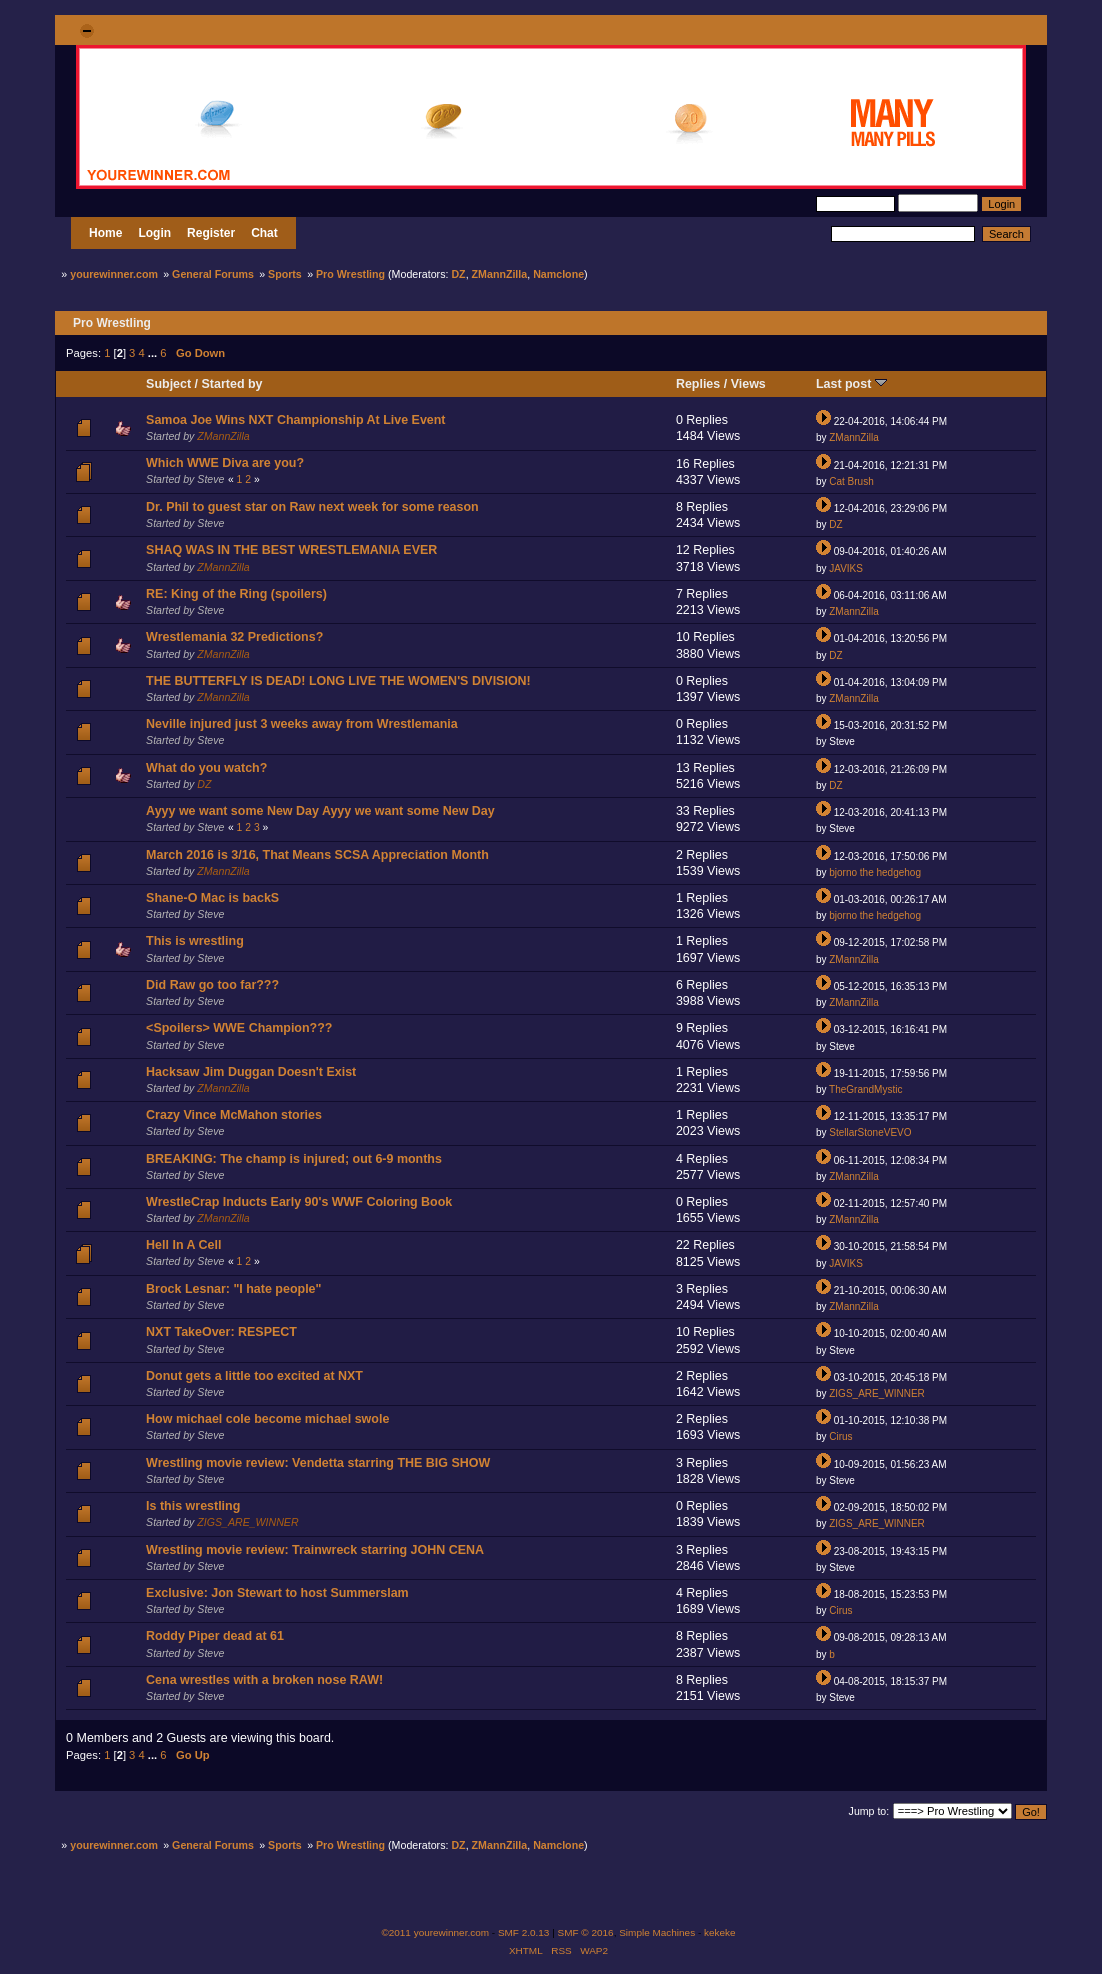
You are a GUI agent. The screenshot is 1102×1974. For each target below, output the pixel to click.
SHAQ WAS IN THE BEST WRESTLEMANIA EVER (291, 550)
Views (748, 384)
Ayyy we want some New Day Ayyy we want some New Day (320, 811)
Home (105, 233)
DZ (458, 274)
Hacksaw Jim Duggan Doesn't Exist (251, 1072)
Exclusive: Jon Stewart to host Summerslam (277, 1593)
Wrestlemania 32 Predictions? (234, 637)
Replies (698, 384)
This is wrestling (195, 941)
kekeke (720, 1932)
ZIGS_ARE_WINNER (877, 1393)
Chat (264, 233)
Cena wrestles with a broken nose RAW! (264, 1680)
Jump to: (869, 1811)
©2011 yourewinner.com (435, 1932)
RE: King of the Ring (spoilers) (236, 594)
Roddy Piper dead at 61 (215, 1636)
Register (211, 233)
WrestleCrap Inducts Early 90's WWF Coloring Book (299, 1202)
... (154, 353)
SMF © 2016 (586, 1932)
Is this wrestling (193, 1506)
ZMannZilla (500, 274)
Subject (168, 384)
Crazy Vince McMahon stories (234, 1115)
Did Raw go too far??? (212, 985)
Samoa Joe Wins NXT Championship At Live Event (295, 420)
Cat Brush (851, 481)
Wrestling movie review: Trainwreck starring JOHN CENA (315, 1550)
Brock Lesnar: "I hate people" (233, 1289)
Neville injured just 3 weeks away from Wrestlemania (302, 724)
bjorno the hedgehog (875, 872)
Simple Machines (657, 1932)
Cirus (840, 1436)
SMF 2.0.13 (524, 1932)
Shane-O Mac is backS (212, 898)
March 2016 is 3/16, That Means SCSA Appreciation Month (317, 855)
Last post (851, 384)
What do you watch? (206, 768)
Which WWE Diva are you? (225, 463)
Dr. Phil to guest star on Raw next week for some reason (312, 507)
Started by (232, 384)
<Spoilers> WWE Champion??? (239, 1028)
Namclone (558, 274)
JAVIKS (846, 568)
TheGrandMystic (865, 1089)
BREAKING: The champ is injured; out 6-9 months (294, 1159)
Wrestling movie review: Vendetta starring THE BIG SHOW (318, 1463)
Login (154, 233)
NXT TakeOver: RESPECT (221, 1332)
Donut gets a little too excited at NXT (254, 1376)
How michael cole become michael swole (267, 1419)
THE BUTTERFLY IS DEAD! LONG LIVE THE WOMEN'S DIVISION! (338, 681)
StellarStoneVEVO (870, 1132)
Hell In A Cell (183, 1245)
